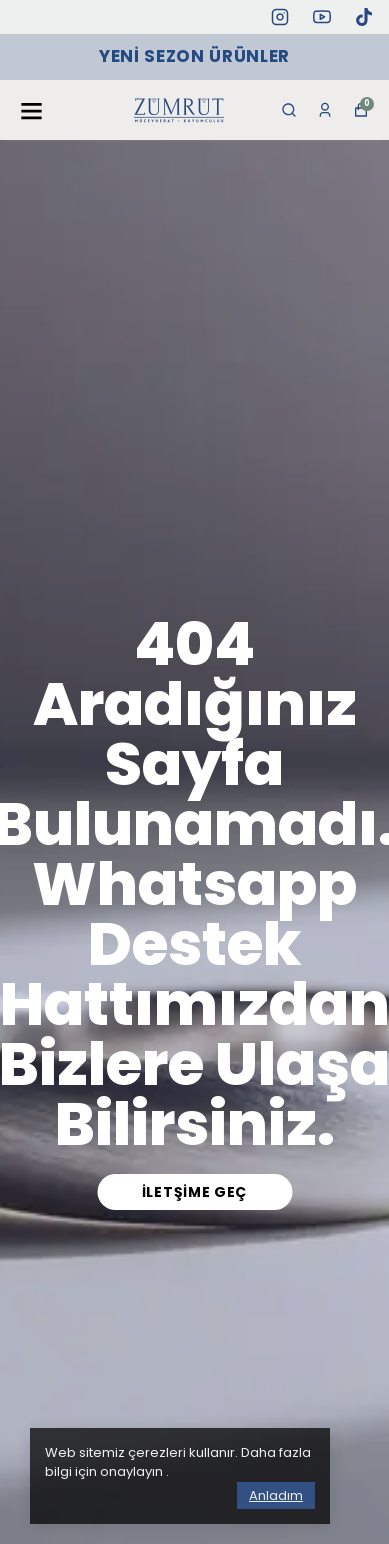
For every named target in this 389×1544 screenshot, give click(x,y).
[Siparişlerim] (325, 110)
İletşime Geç (194, 1192)
